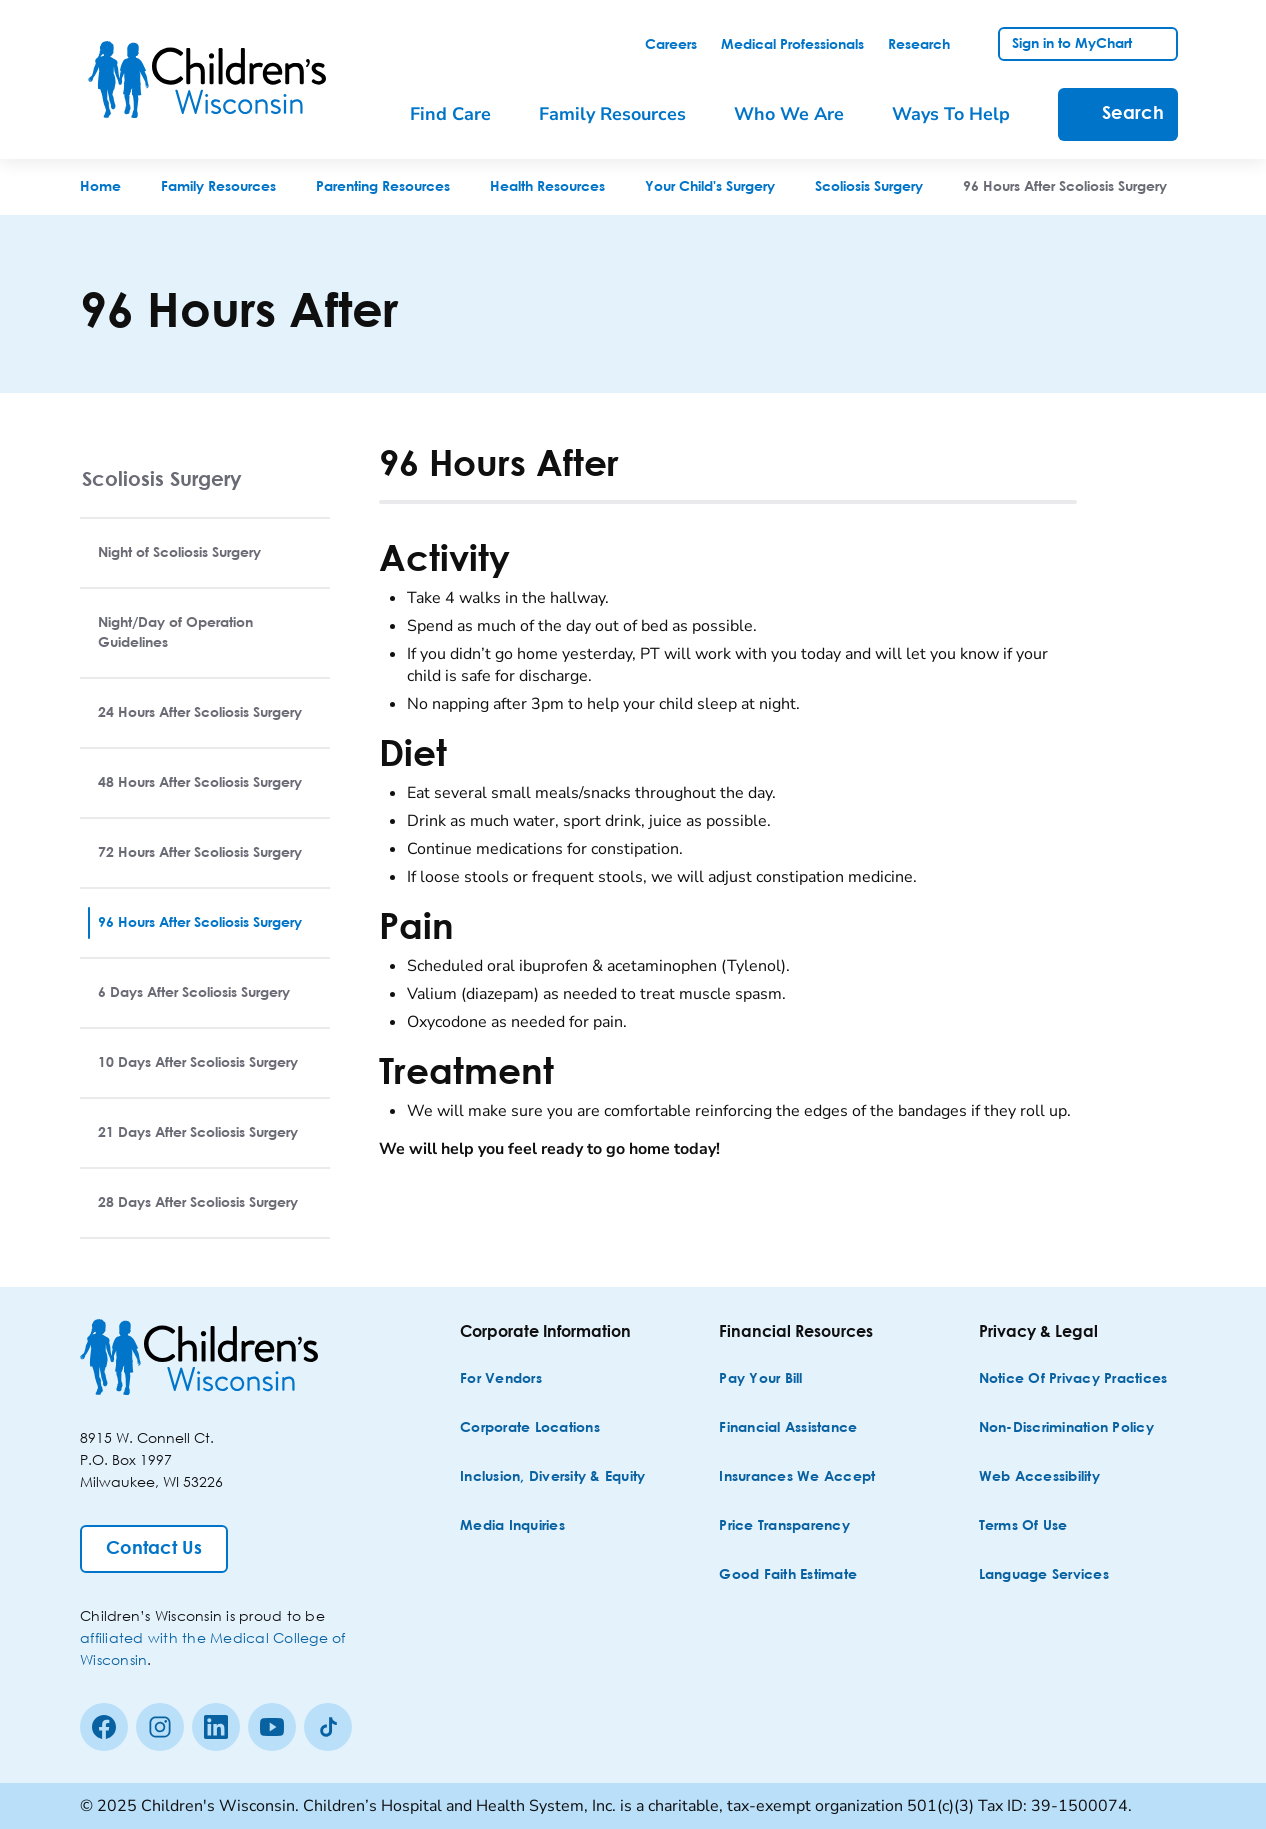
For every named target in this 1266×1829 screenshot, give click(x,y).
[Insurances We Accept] (797, 1477)
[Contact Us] (154, 1549)
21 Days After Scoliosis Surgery (198, 1133)
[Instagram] (160, 1727)
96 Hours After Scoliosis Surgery (200, 923)
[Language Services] (1044, 1575)
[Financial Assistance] (788, 1428)
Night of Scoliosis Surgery (179, 553)
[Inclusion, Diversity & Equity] (552, 1477)
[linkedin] (216, 1727)
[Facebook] (104, 1727)
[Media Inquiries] (512, 1526)
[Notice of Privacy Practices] (1073, 1379)
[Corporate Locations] (530, 1428)
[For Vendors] (501, 1379)
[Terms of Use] (1023, 1526)
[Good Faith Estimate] (788, 1575)
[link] (671, 45)
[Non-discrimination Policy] (1066, 1428)
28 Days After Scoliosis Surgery (198, 1203)
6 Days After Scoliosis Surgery (194, 993)
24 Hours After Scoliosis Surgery (200, 713)
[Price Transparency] (784, 1526)
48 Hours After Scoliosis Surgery (200, 783)
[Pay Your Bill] (760, 1379)
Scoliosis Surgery (162, 478)
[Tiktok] (328, 1727)
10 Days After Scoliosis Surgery (198, 1063)
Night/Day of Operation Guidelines (175, 633)
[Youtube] (272, 1727)
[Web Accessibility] (1039, 1477)
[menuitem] (464, 114)
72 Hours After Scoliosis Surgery (200, 853)
